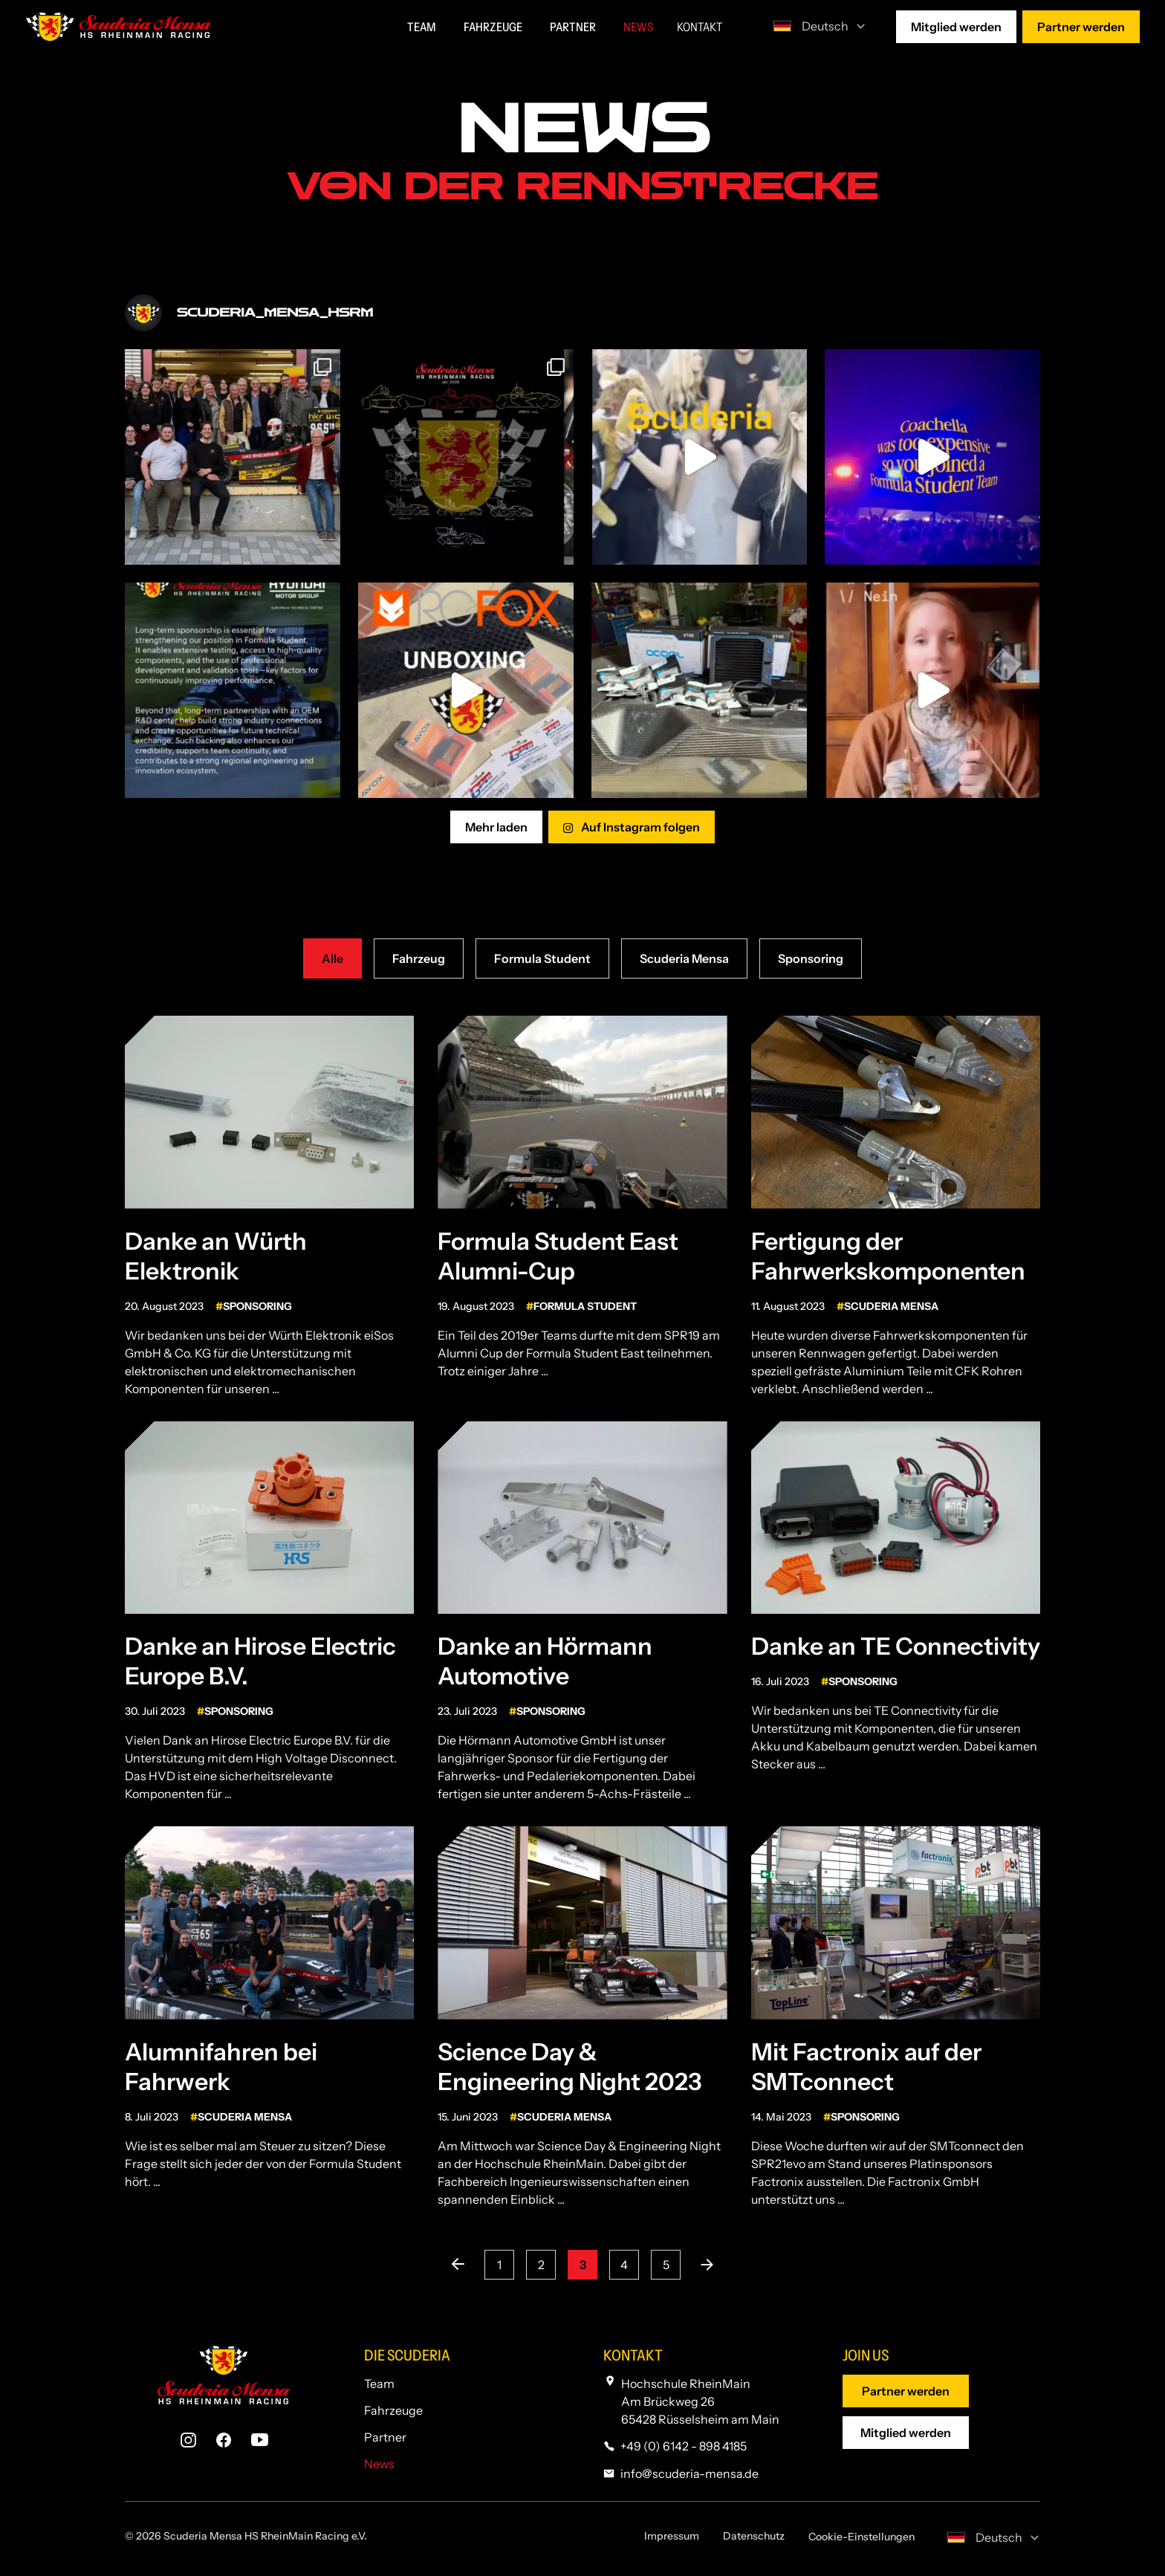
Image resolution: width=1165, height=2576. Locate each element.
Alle (332, 958)
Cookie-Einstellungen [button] (861, 2536)
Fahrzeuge (393, 2410)
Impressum (671, 2536)
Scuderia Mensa (684, 958)
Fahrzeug (418, 958)
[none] (815, 24)
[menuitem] (815, 24)
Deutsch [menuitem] (825, 26)
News (379, 2463)
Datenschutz (754, 2536)
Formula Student (542, 958)
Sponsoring (810, 958)
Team (379, 2383)
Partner (385, 2437)
